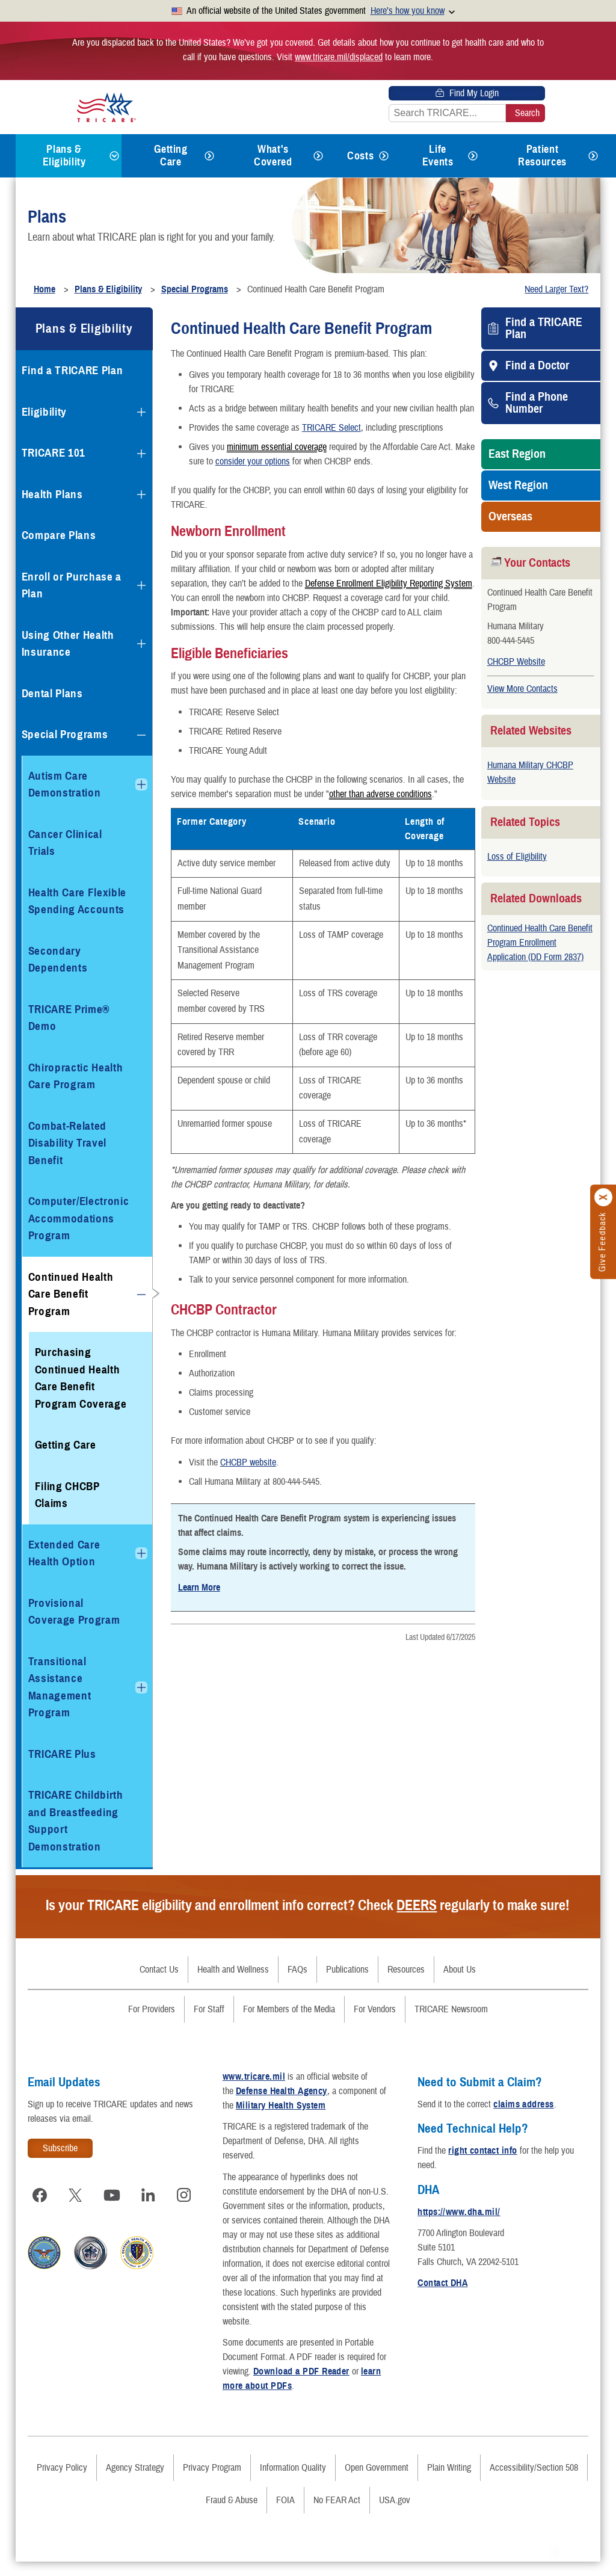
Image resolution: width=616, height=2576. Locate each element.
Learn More (199, 1588)
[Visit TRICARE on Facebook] (46, 2195)
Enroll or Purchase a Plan (72, 585)
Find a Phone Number (536, 403)
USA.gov (394, 2515)
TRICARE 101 (53, 453)
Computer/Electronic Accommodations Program (78, 1218)
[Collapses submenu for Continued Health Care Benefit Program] (141, 1295)
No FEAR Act (336, 2515)
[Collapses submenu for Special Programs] (141, 735)
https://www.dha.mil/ (465, 2212)
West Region (518, 485)
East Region (517, 454)
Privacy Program (212, 2482)
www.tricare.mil (260, 2077)
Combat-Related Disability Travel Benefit (67, 1143)
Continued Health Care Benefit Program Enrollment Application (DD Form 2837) (540, 942)
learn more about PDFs (275, 2400)
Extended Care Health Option (64, 1553)
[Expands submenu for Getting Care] (209, 155)
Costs (360, 155)
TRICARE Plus (62, 1754)
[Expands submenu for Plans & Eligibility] (114, 155)
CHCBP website (248, 1462)
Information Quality (293, 2482)
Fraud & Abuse (231, 2515)
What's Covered (273, 155)
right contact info (488, 2151)
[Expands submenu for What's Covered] (318, 155)
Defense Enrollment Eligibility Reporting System (388, 583)
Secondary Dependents (58, 959)
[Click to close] (604, 1197)
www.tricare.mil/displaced (339, 57)
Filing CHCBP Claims (67, 1495)
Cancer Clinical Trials (65, 842)
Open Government (376, 2482)
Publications (347, 1970)
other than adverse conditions (380, 793)
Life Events (438, 155)
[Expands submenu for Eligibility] (141, 412)
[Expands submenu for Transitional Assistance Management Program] (141, 1687)
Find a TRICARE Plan (543, 328)
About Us (459, 1970)
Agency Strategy (135, 2482)
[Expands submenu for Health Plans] (141, 494)
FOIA (285, 2515)
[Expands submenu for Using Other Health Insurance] (141, 644)
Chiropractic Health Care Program (75, 1076)
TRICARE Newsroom (451, 2009)
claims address (529, 2104)
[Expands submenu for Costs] (384, 155)
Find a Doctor (537, 366)
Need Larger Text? (556, 289)
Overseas (510, 517)
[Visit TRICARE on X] (82, 2195)
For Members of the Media (289, 2009)
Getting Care (170, 155)
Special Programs (65, 734)
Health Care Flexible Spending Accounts (77, 901)
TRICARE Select (331, 428)
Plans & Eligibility (64, 155)
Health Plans (52, 494)
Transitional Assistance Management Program (59, 1687)
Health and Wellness (233, 1970)
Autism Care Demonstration (64, 784)
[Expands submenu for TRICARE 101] (141, 454)
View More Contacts (522, 689)
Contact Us (159, 1970)
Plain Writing (449, 2482)
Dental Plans (52, 693)
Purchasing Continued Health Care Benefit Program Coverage (81, 1378)
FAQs (297, 1970)
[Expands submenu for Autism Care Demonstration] (141, 784)
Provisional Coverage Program (74, 1611)
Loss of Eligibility (517, 857)
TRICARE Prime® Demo (68, 1018)
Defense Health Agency (287, 2091)
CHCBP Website (516, 662)
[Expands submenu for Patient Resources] (593, 155)
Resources (406, 1970)
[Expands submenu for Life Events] (473, 155)
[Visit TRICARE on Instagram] (46, 2226)
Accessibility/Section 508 (534, 2482)
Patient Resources (542, 155)
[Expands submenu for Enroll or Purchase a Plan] (141, 585)
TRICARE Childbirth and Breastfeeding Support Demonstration (75, 1820)
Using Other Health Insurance (68, 643)
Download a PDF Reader (319, 2386)
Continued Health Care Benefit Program (71, 1294)
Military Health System (296, 2106)
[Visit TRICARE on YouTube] (118, 2195)
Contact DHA (448, 2283)
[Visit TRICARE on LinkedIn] (154, 2195)
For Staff (209, 2009)
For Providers (151, 2009)
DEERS (416, 1905)
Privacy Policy (62, 2482)
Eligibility (44, 412)
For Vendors (375, 2009)
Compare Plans (59, 535)
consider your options (252, 461)
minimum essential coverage (277, 446)
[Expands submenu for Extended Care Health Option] (141, 1553)
